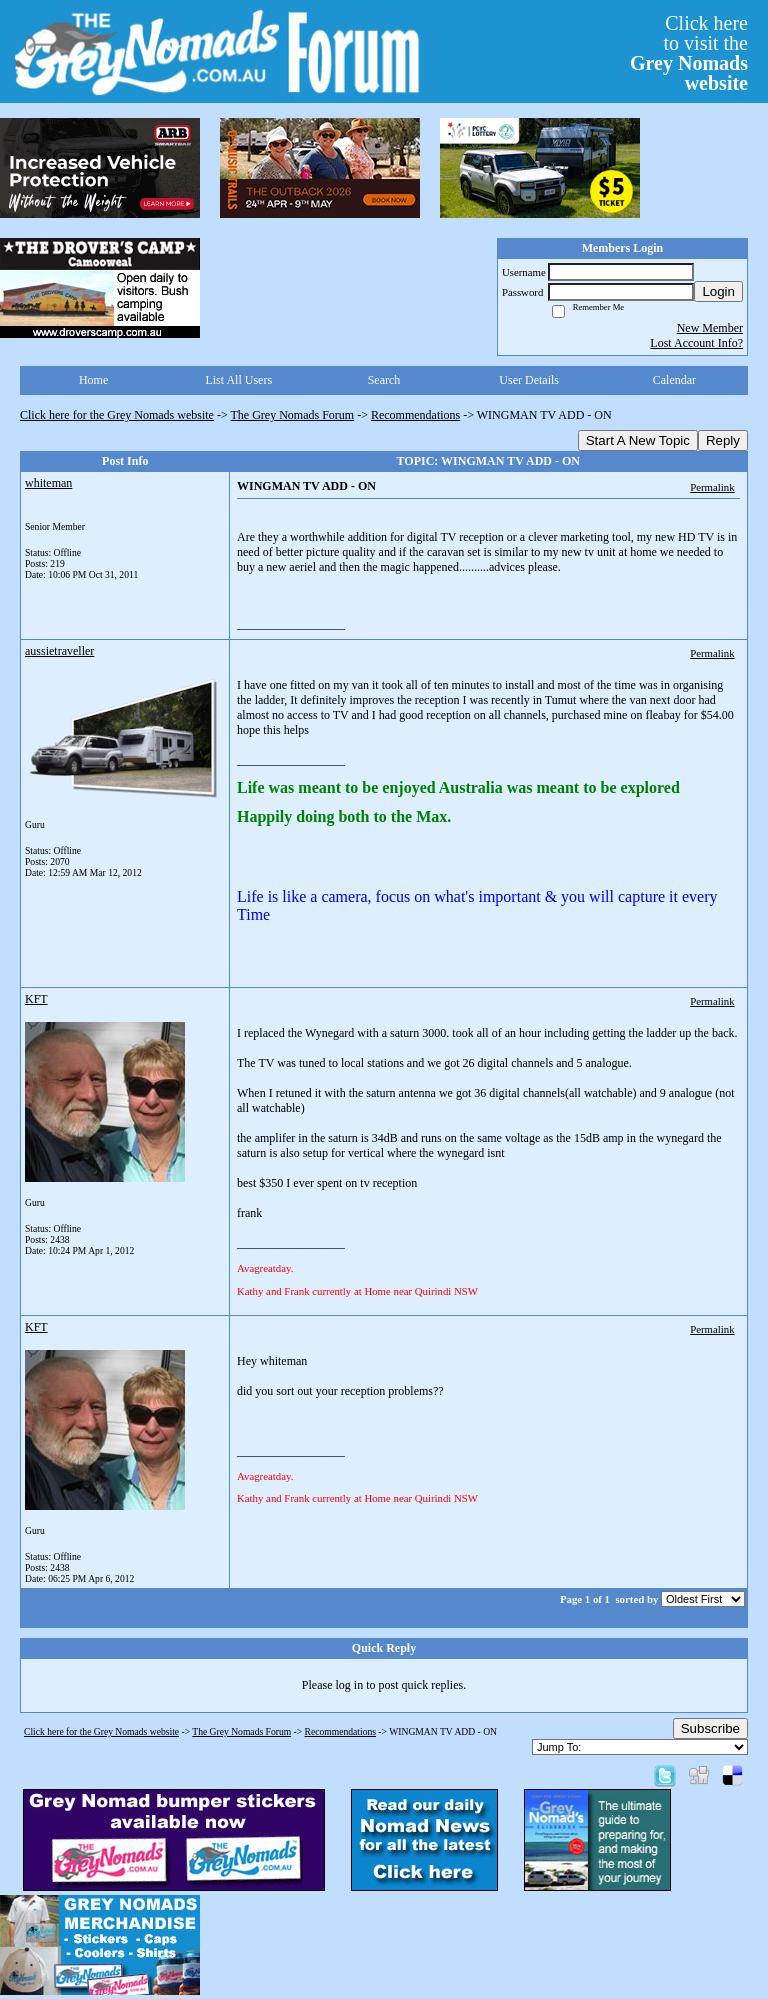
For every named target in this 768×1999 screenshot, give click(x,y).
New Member (710, 328)
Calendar (674, 380)
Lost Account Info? (696, 343)
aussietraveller (59, 651)
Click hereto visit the (689, 53)
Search (384, 380)
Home (93, 380)
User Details (529, 380)
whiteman (48, 483)
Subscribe (710, 1728)
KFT (36, 999)
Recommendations (415, 415)
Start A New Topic (638, 440)
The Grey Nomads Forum (293, 415)
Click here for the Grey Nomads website (117, 415)
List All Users (238, 380)
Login (718, 291)
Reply (723, 440)
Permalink (712, 487)
